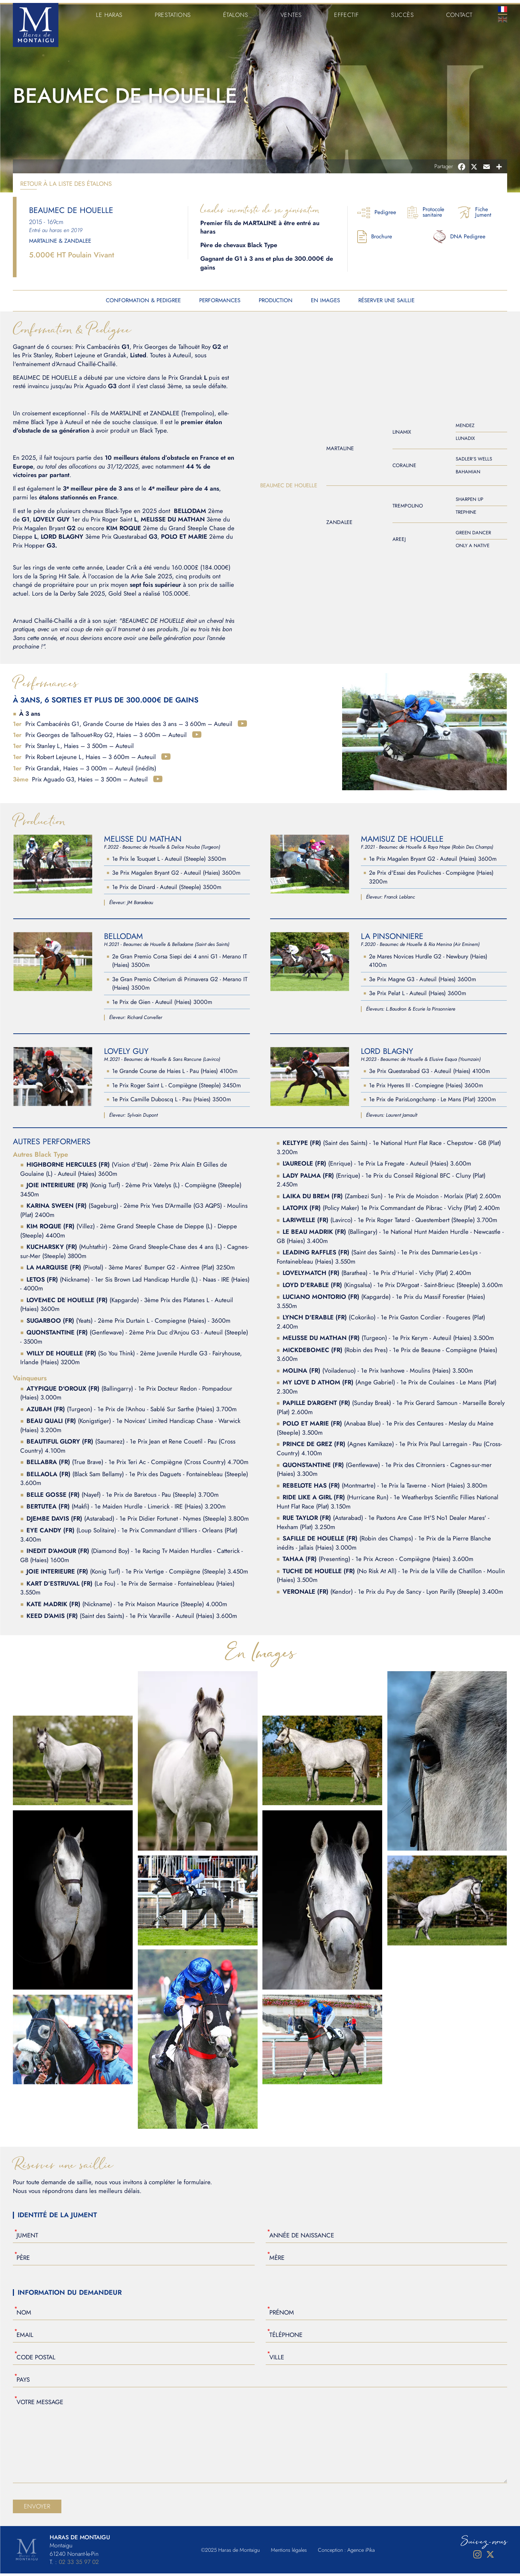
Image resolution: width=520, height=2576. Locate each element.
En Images (325, 303)
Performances (219, 303)
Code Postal (36, 2359)
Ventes (292, 12)
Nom (24, 2314)
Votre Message (40, 2404)
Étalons (237, 12)
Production (276, 303)
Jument (27, 2237)
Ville (276, 2359)
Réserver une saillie (386, 303)
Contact (459, 12)
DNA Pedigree (459, 239)
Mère (276, 2259)
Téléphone (285, 2337)
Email (25, 2337)
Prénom (281, 2314)
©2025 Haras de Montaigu (230, 2552)
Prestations (173, 12)
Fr (502, 6)
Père (23, 2259)
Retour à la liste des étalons (66, 185)
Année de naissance (301, 2237)
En (502, 16)
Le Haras (109, 12)
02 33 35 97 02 (79, 2564)
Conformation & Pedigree (143, 303)
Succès (402, 12)
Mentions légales (289, 2552)
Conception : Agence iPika (346, 2552)
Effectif (347, 12)
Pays (23, 2381)
